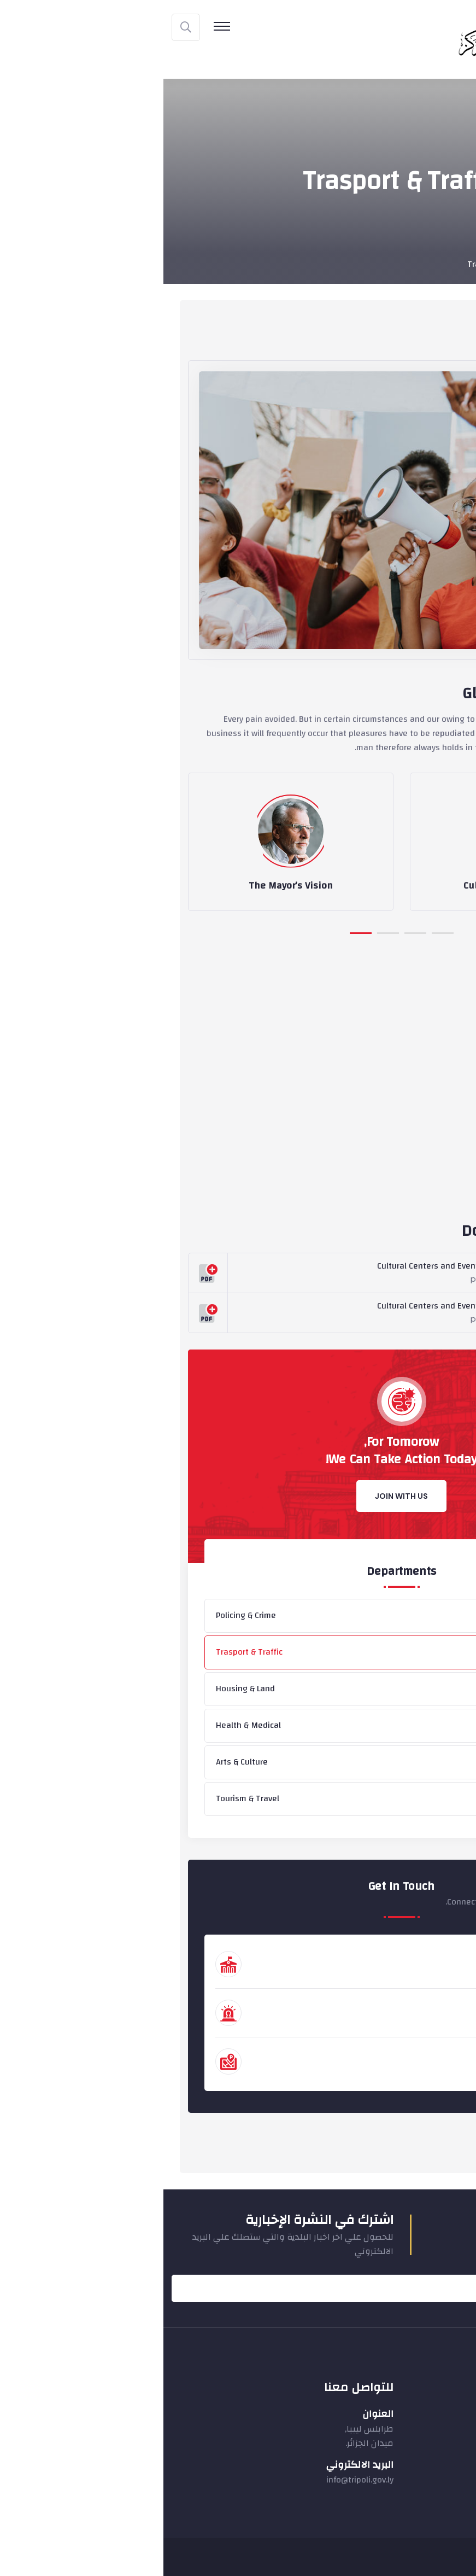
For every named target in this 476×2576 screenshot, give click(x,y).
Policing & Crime (82, 1615)
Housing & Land (81, 1688)
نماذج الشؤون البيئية (413, 2473)
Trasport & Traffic (85, 1652)
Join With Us (238, 1496)
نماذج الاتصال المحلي (414, 2414)
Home (444, 264)
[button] (197, 932)
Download (401, 1273)
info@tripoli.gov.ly (196, 2480)
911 (412, 2019)
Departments (396, 264)
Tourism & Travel (84, 1798)
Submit (441, 2288)
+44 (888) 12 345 (385, 1970)
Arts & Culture (78, 1762)
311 (412, 2067)
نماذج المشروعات (420, 2453)
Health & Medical (84, 1725)
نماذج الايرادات (426, 2434)
